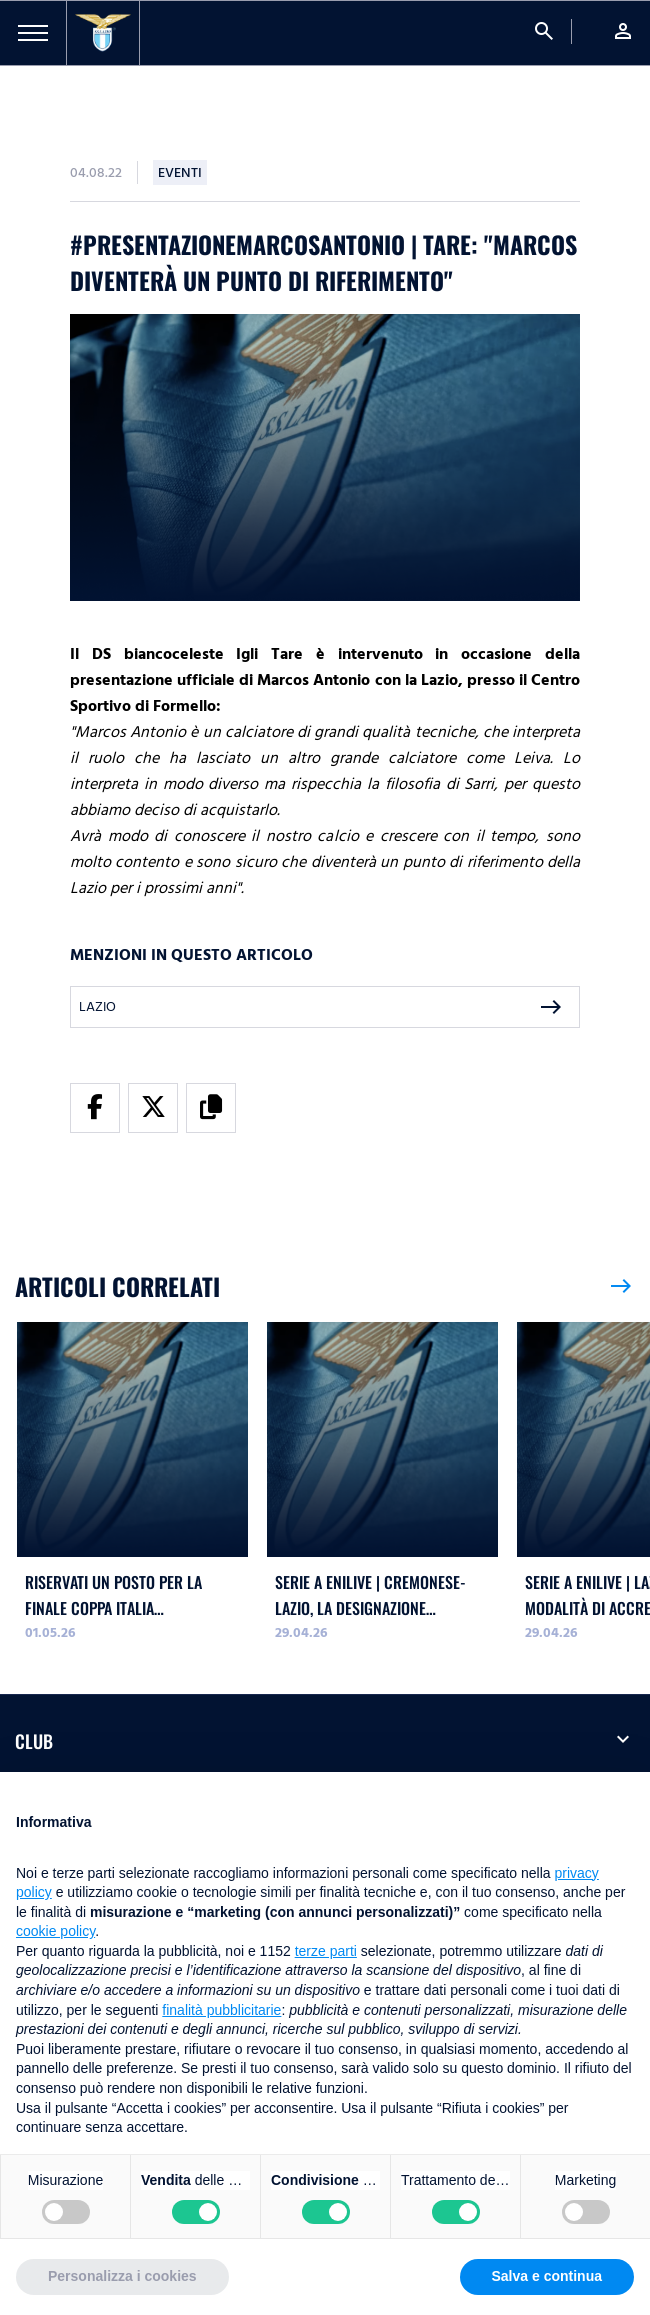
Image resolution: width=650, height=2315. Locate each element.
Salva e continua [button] (547, 2276)
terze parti (326, 1951)
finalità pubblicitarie (221, 2010)
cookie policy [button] (55, 1931)
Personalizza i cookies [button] (122, 2276)
